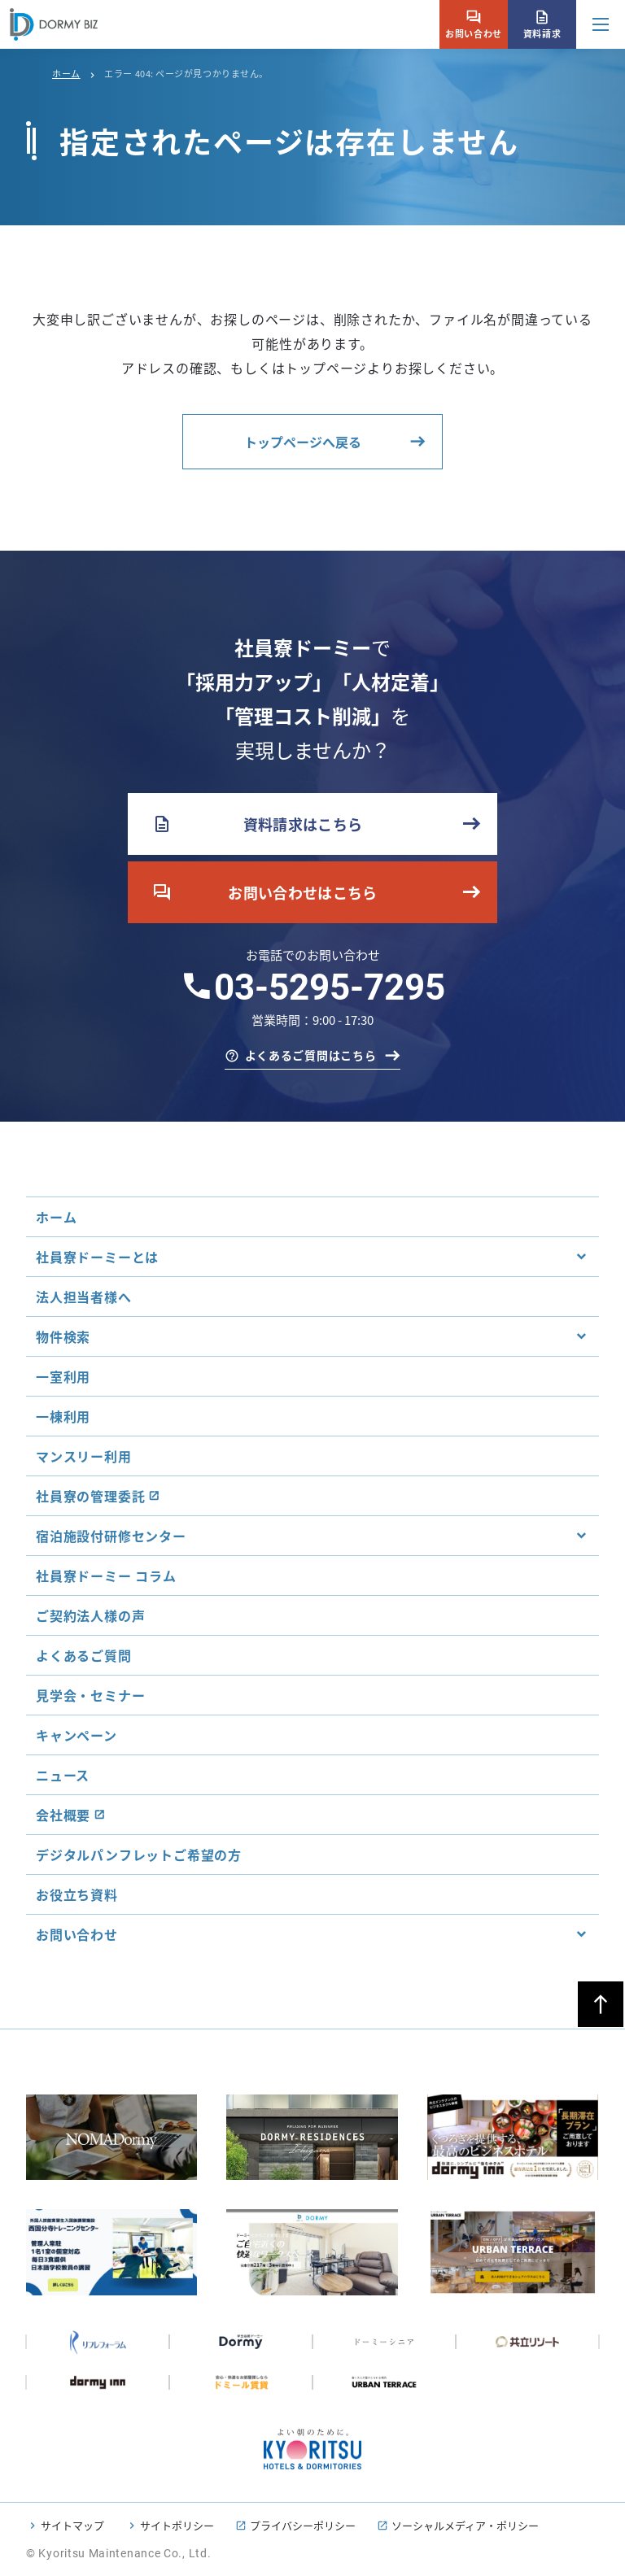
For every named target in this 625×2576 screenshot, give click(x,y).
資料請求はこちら (257, 824)
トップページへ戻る (302, 441)
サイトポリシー (177, 2525)
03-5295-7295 (329, 987)
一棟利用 (63, 1416)
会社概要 (63, 1814)
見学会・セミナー (90, 1695)
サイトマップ (72, 2525)
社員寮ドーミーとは (97, 1256)
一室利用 (63, 1376)
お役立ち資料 (77, 1894)
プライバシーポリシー (303, 2525)
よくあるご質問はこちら (311, 1055)
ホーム (66, 73)
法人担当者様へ (84, 1296)
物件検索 (63, 1336)
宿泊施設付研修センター (111, 1535)
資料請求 (542, 24)
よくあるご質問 (84, 1655)
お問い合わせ (473, 24)
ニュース (63, 1775)
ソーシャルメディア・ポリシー (465, 2525)
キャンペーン (76, 1735)
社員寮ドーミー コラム (106, 1575)
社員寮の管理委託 (90, 1496)
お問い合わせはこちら (265, 892)
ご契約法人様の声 (90, 1615)
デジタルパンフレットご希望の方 (139, 1854)
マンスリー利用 (84, 1456)
